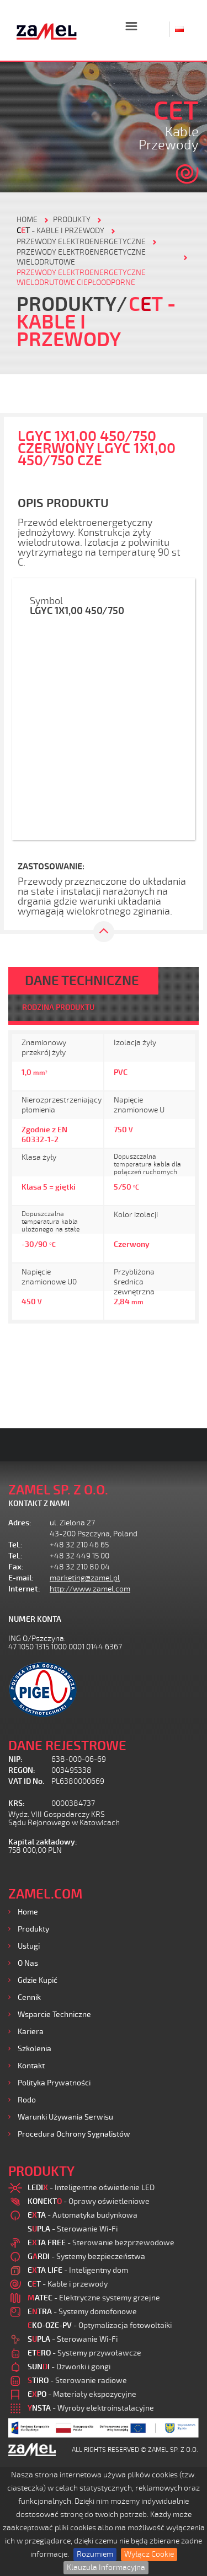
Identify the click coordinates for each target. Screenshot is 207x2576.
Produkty (33, 1929)
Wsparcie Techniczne (54, 2014)
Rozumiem (95, 2554)
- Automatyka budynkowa (82, 2215)
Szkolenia (34, 2048)
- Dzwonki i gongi (69, 2366)
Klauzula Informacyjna (106, 2567)
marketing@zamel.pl (85, 1578)
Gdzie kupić (37, 1980)
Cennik (29, 1997)
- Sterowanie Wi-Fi (73, 2229)
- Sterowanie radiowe (77, 2380)
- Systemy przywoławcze (84, 2353)
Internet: (24, 1589)
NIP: (15, 1759)
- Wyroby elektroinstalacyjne (91, 2408)
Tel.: (15, 1545)
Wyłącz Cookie (149, 2554)
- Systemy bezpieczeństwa (86, 2256)
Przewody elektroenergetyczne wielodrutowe (81, 257)
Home (28, 1912)
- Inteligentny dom (78, 2270)
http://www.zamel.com (90, 1589)
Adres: (19, 1523)
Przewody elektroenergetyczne (81, 241)
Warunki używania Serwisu (65, 2117)
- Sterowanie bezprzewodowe (101, 2242)
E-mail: (21, 1578)
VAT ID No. (26, 1781)
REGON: (21, 1770)
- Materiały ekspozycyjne (82, 2394)
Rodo (27, 2100)
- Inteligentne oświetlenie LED (91, 2187)
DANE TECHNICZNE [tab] (82, 980)
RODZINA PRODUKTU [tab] (58, 1007)
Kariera (31, 2031)
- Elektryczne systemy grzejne (94, 2298)
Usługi (29, 1946)
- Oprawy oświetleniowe (89, 2201)
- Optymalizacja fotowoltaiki (100, 2325)
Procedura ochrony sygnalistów (74, 2134)
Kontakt (31, 2066)
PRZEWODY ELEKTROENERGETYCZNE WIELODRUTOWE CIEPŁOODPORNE (81, 277)
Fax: (16, 1567)
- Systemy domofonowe (82, 2311)
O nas (28, 1963)
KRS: (16, 1803)
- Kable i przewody (60, 230)
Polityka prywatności (54, 2083)
